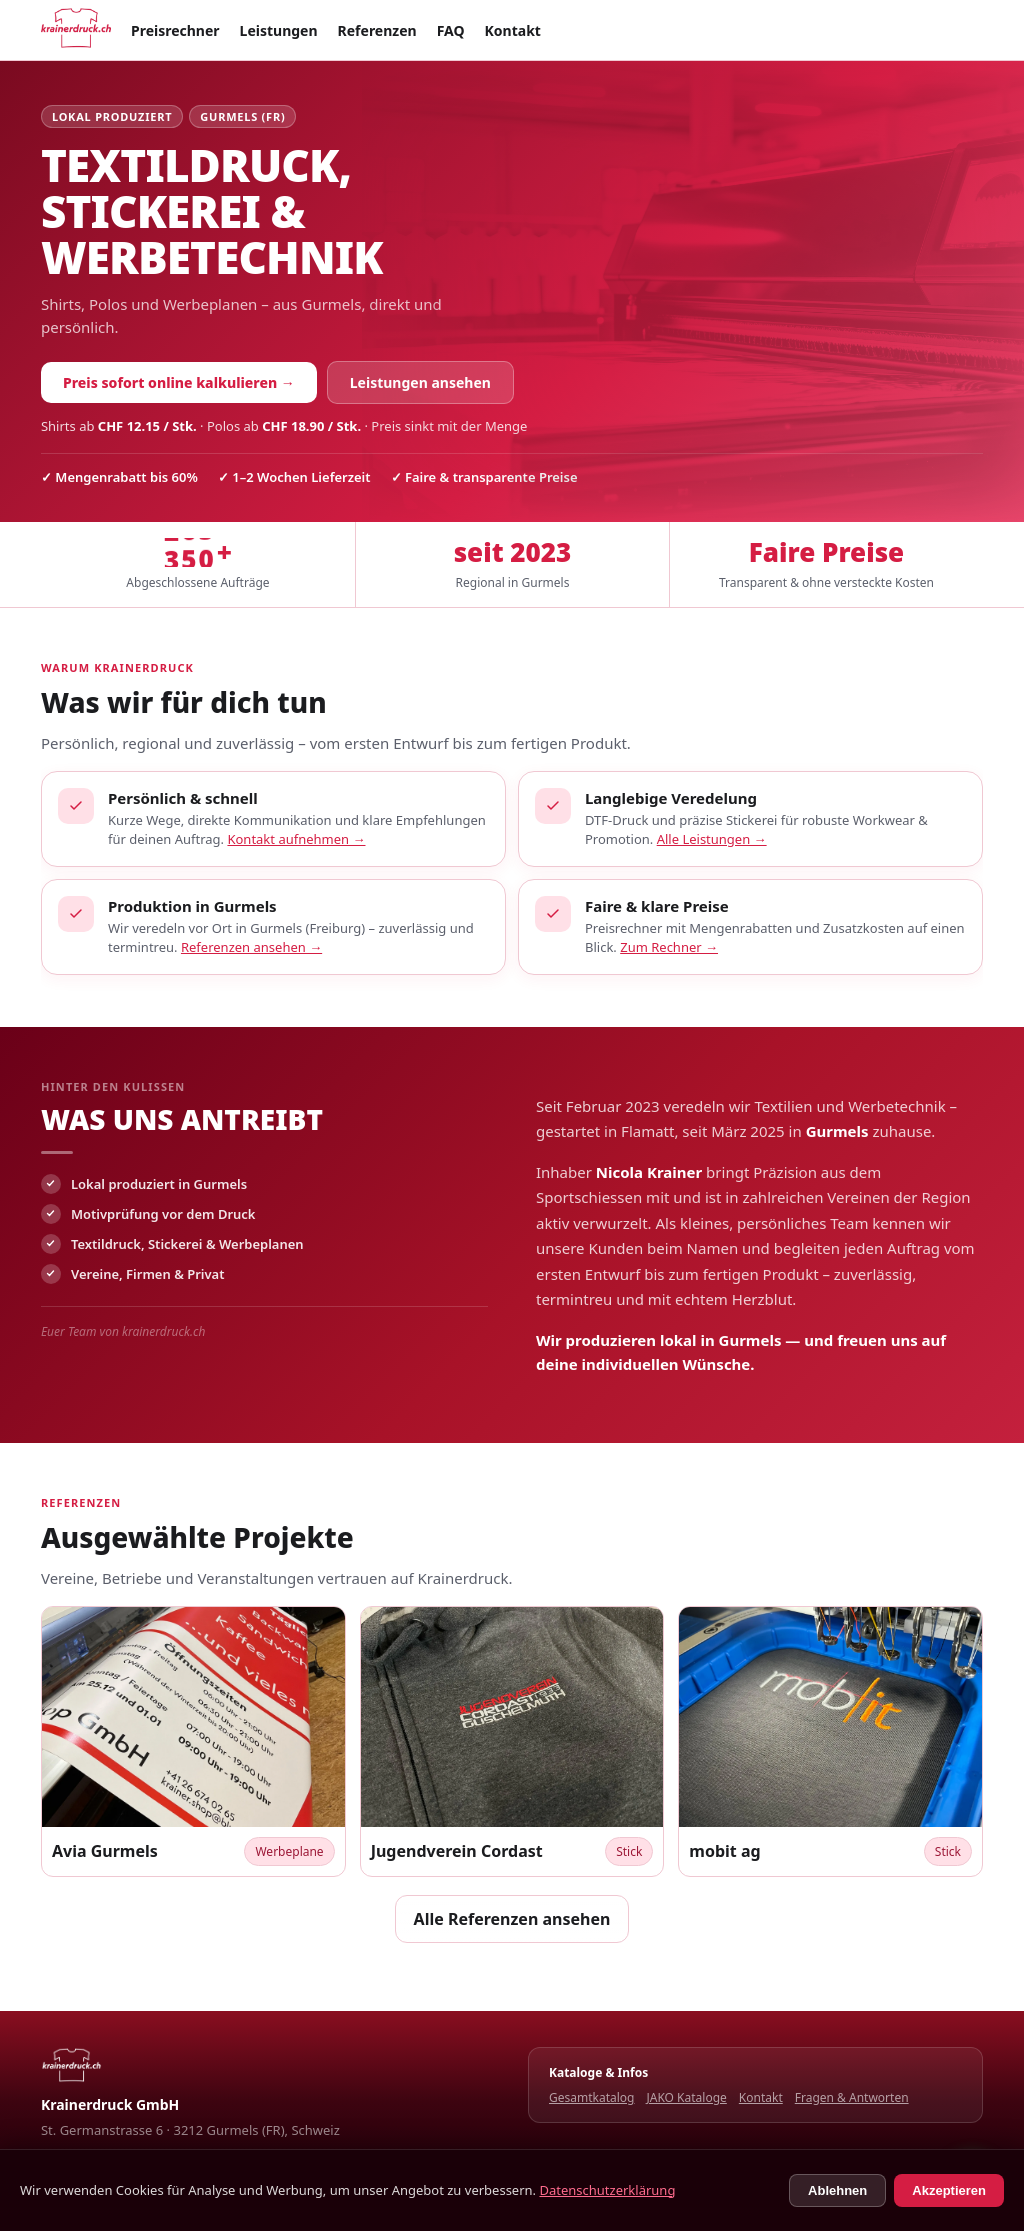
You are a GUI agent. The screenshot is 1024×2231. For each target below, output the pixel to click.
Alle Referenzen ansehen (512, 1919)
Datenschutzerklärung (607, 2190)
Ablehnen (837, 2190)
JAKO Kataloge (686, 2097)
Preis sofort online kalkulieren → (179, 382)
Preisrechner (175, 30)
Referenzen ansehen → (251, 947)
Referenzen (377, 30)
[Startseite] (76, 30)
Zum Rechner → (669, 947)
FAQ (451, 30)
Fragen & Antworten (852, 2097)
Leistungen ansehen (420, 382)
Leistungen (279, 30)
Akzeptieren (949, 2190)
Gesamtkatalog (591, 2097)
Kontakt (513, 30)
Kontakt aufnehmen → (296, 839)
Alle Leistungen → (712, 839)
